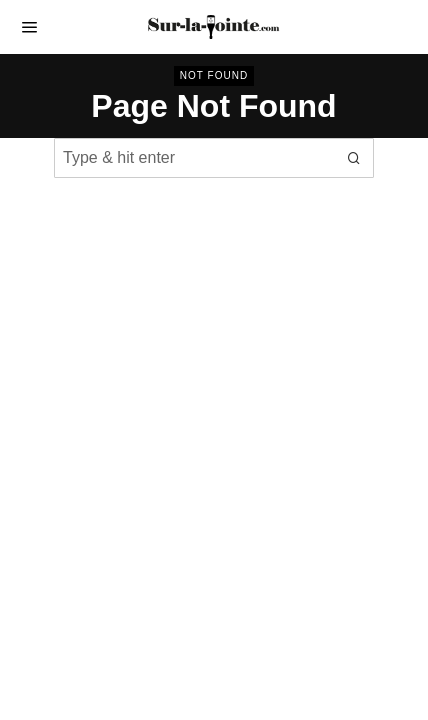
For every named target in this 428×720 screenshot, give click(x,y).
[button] (354, 158)
